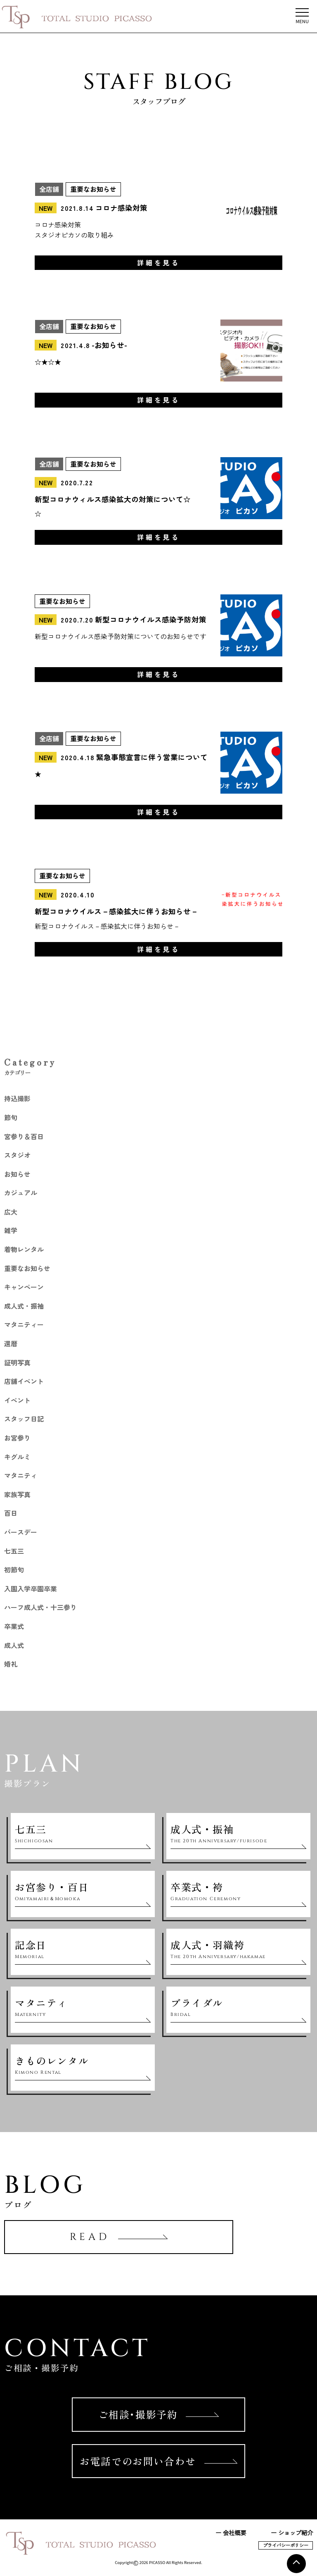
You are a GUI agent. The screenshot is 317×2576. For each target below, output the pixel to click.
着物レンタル (24, 1249)
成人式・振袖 (24, 1306)
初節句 (14, 1569)
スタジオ (17, 1155)
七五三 (14, 1551)
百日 (10, 1513)
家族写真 (17, 1494)
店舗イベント (24, 1381)
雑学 (10, 1230)
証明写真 (17, 1362)
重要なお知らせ (27, 1268)
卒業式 (14, 1626)
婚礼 (10, 1664)
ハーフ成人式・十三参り (40, 1607)
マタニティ (20, 1475)
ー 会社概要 (230, 2532)
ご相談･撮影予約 (158, 2414)
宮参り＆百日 (24, 1136)
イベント (17, 1400)
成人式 (14, 1645)
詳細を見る (158, 262)
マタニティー (24, 1324)
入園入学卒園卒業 (30, 1588)
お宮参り (17, 1438)
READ (119, 2237)
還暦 (10, 1343)
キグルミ (17, 1457)
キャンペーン (24, 1287)
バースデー (20, 1532)
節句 (10, 1117)
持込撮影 (17, 1098)
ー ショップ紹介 (292, 2532)
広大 (10, 1211)
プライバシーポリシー (285, 2545)
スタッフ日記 (24, 1419)
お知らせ (17, 1174)
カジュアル (20, 1192)
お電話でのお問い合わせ (158, 2461)
